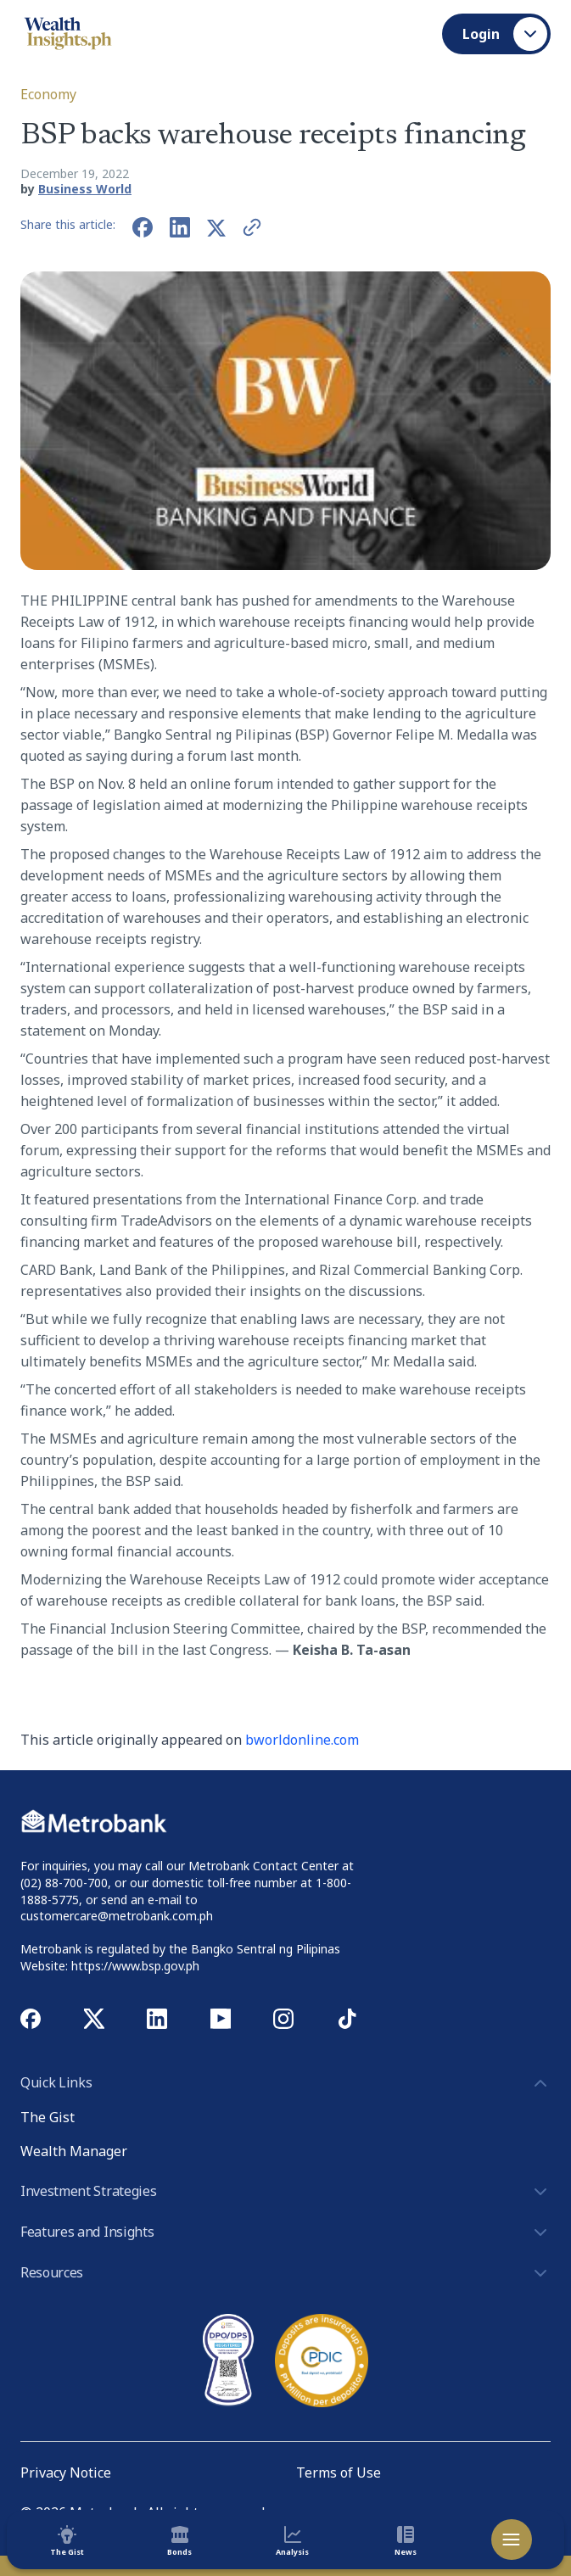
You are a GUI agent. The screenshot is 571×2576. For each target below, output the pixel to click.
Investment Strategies (285, 2192)
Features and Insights (285, 2232)
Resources (285, 2273)
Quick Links (285, 2083)
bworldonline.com (302, 1739)
